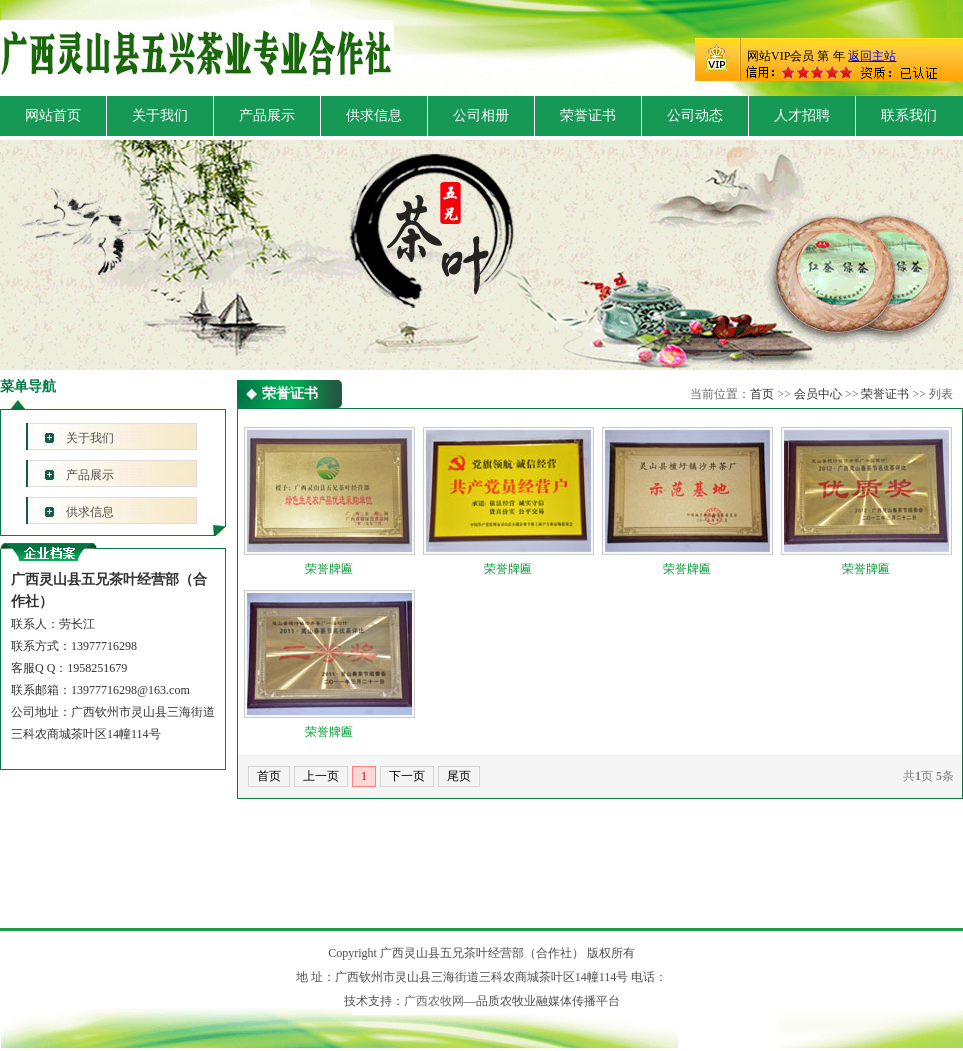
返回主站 (872, 56)
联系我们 (909, 115)
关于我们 (160, 115)
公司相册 (481, 115)
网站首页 (53, 115)
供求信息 (374, 115)
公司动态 (695, 115)
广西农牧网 (434, 1001)
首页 (762, 394)
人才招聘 (802, 115)
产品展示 (267, 115)
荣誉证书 (588, 115)
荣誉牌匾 (329, 569)
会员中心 (818, 394)
